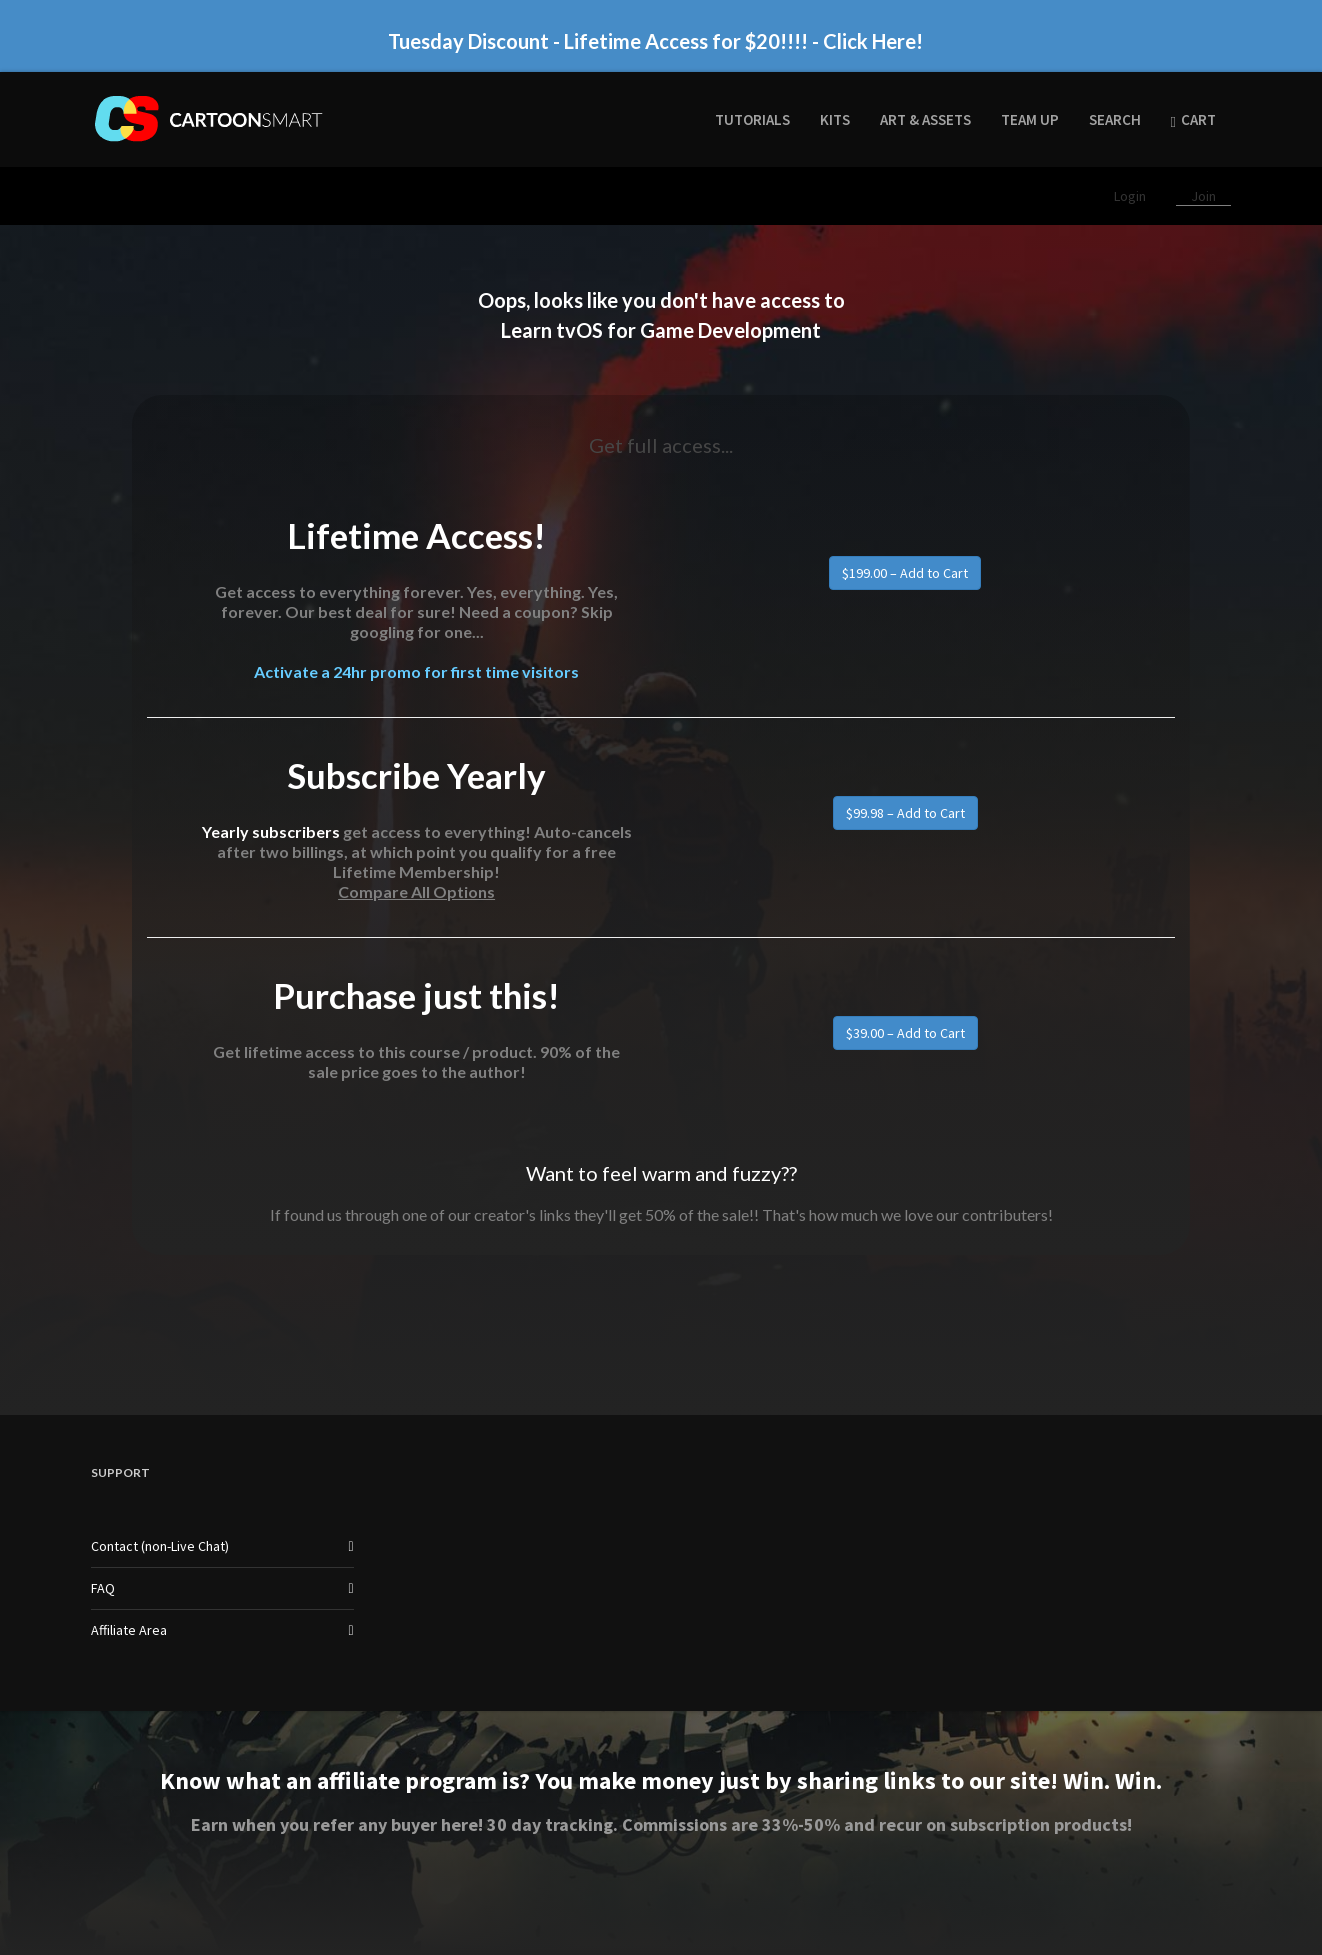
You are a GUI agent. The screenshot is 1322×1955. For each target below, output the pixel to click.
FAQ (103, 1588)
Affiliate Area (129, 1630)
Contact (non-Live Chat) (160, 1546)
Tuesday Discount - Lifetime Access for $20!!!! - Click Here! (655, 41)
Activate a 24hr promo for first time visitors (416, 671)
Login (1131, 196)
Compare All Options (416, 891)
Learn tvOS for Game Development (661, 330)
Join (1203, 196)
